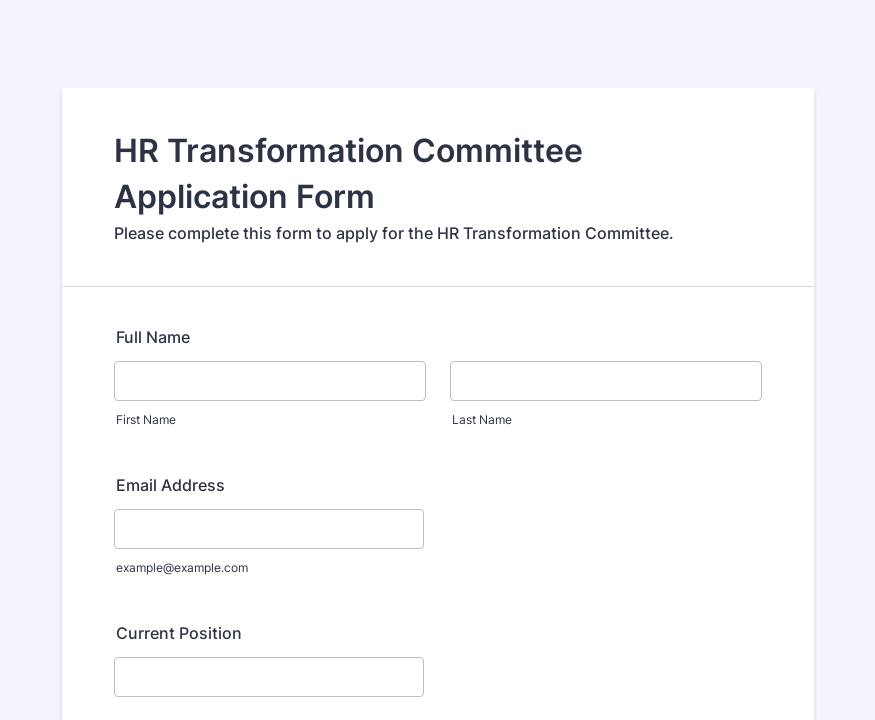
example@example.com (182, 567)
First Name (146, 419)
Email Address (170, 485)
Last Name (482, 419)
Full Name (153, 337)
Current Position (179, 633)
